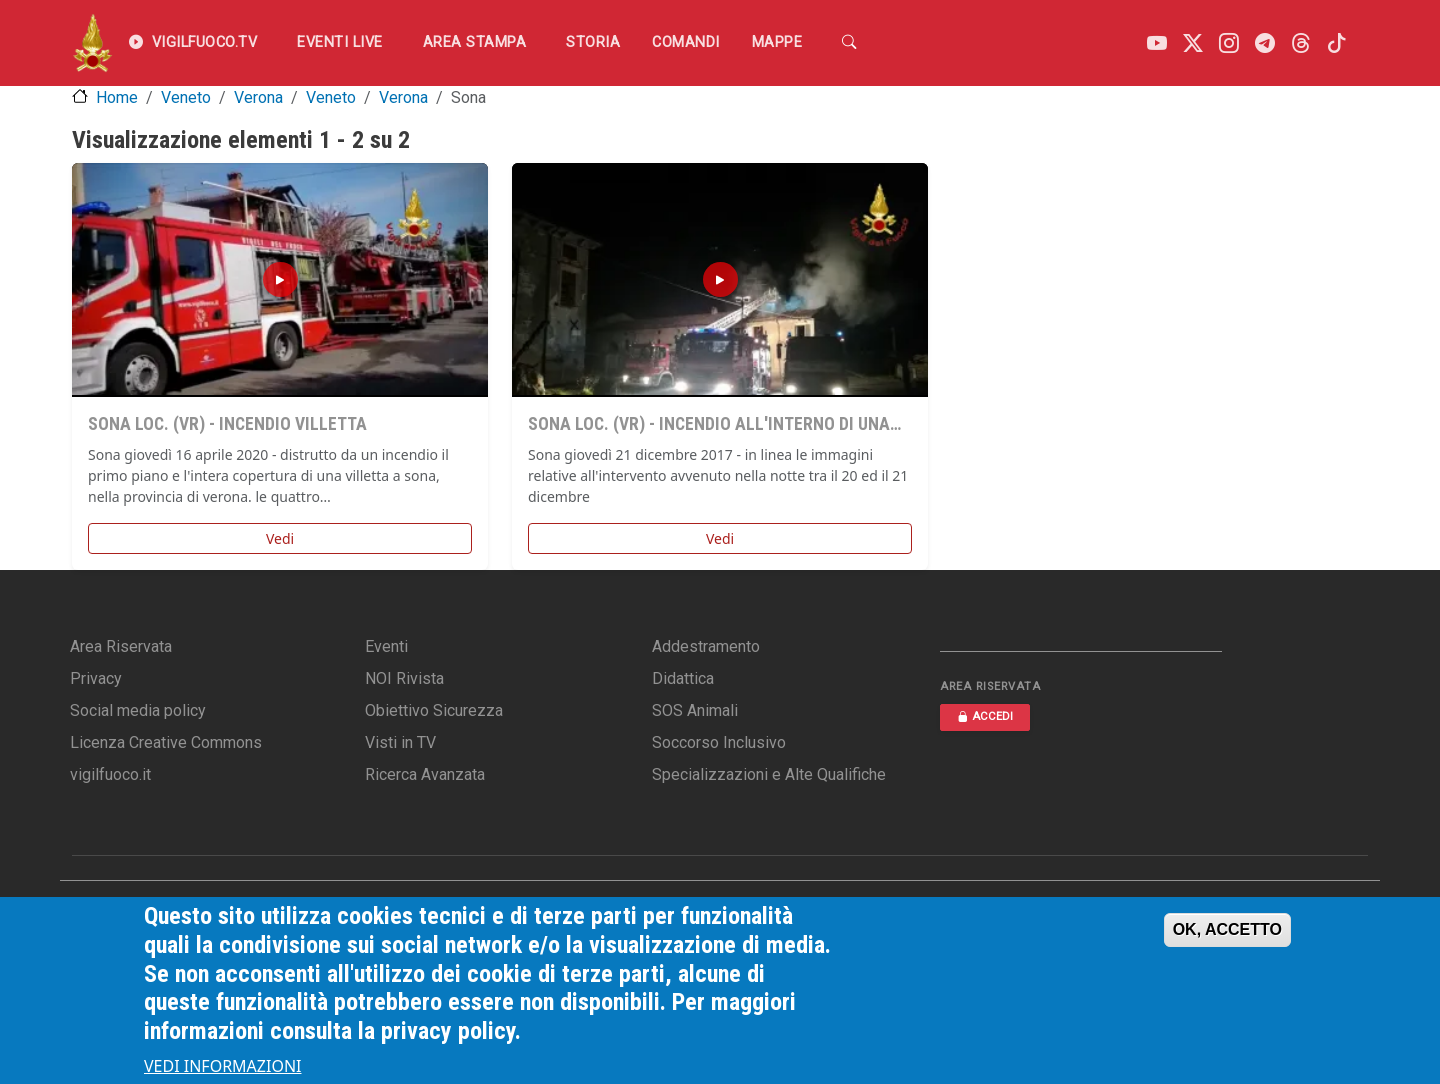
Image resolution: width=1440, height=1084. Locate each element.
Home (117, 97)
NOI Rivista (404, 678)
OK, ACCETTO (1227, 929)
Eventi (386, 646)
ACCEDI (985, 716)
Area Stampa (475, 42)
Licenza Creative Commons (166, 742)
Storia (593, 42)
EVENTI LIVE (340, 42)
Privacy (96, 678)
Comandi (686, 42)
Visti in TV (400, 742)
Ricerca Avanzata (425, 774)
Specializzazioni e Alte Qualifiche (769, 774)
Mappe (777, 42)
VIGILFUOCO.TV (193, 43)
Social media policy (138, 710)
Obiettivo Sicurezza (434, 710)
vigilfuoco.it (110, 774)
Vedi (280, 538)
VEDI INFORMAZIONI (223, 1066)
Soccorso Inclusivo (719, 742)
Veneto (186, 97)
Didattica (683, 678)
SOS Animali (695, 710)
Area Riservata (121, 646)
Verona (258, 97)
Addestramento (706, 646)
